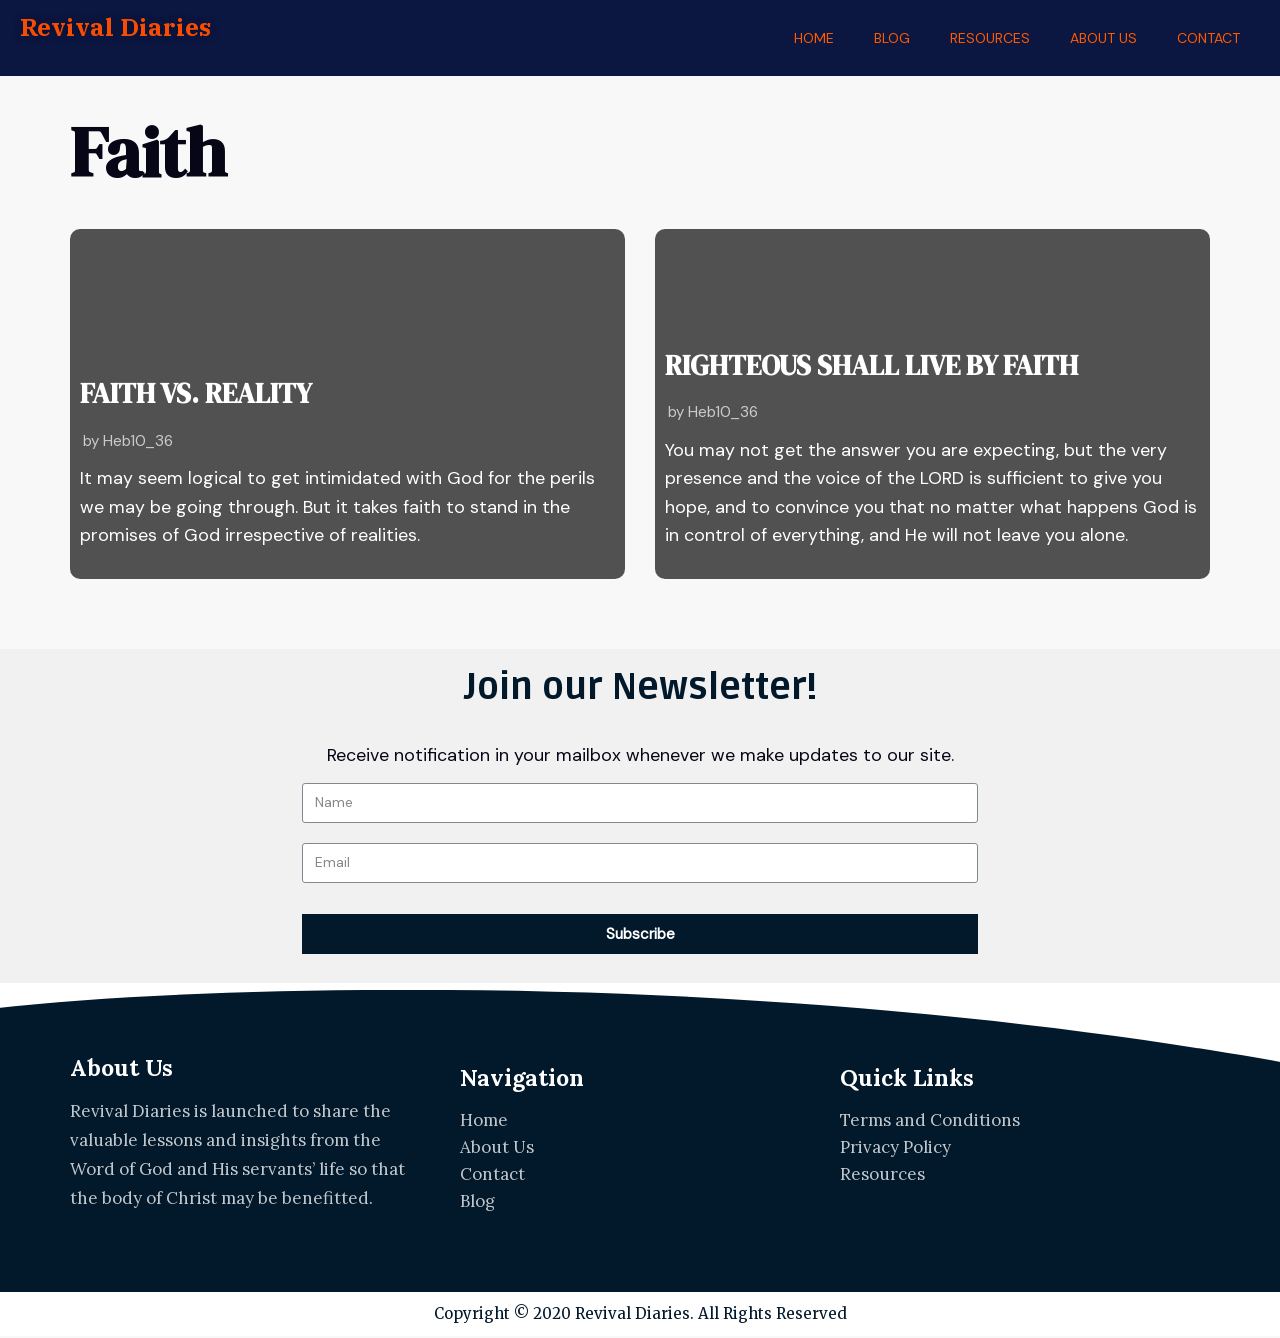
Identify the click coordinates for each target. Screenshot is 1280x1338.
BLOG (892, 38)
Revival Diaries (117, 27)
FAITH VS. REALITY (179, 399)
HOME (814, 38)
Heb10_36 (139, 440)
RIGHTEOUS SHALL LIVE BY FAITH (842, 370)
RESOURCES (990, 38)
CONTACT (1208, 38)
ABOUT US (1103, 38)
